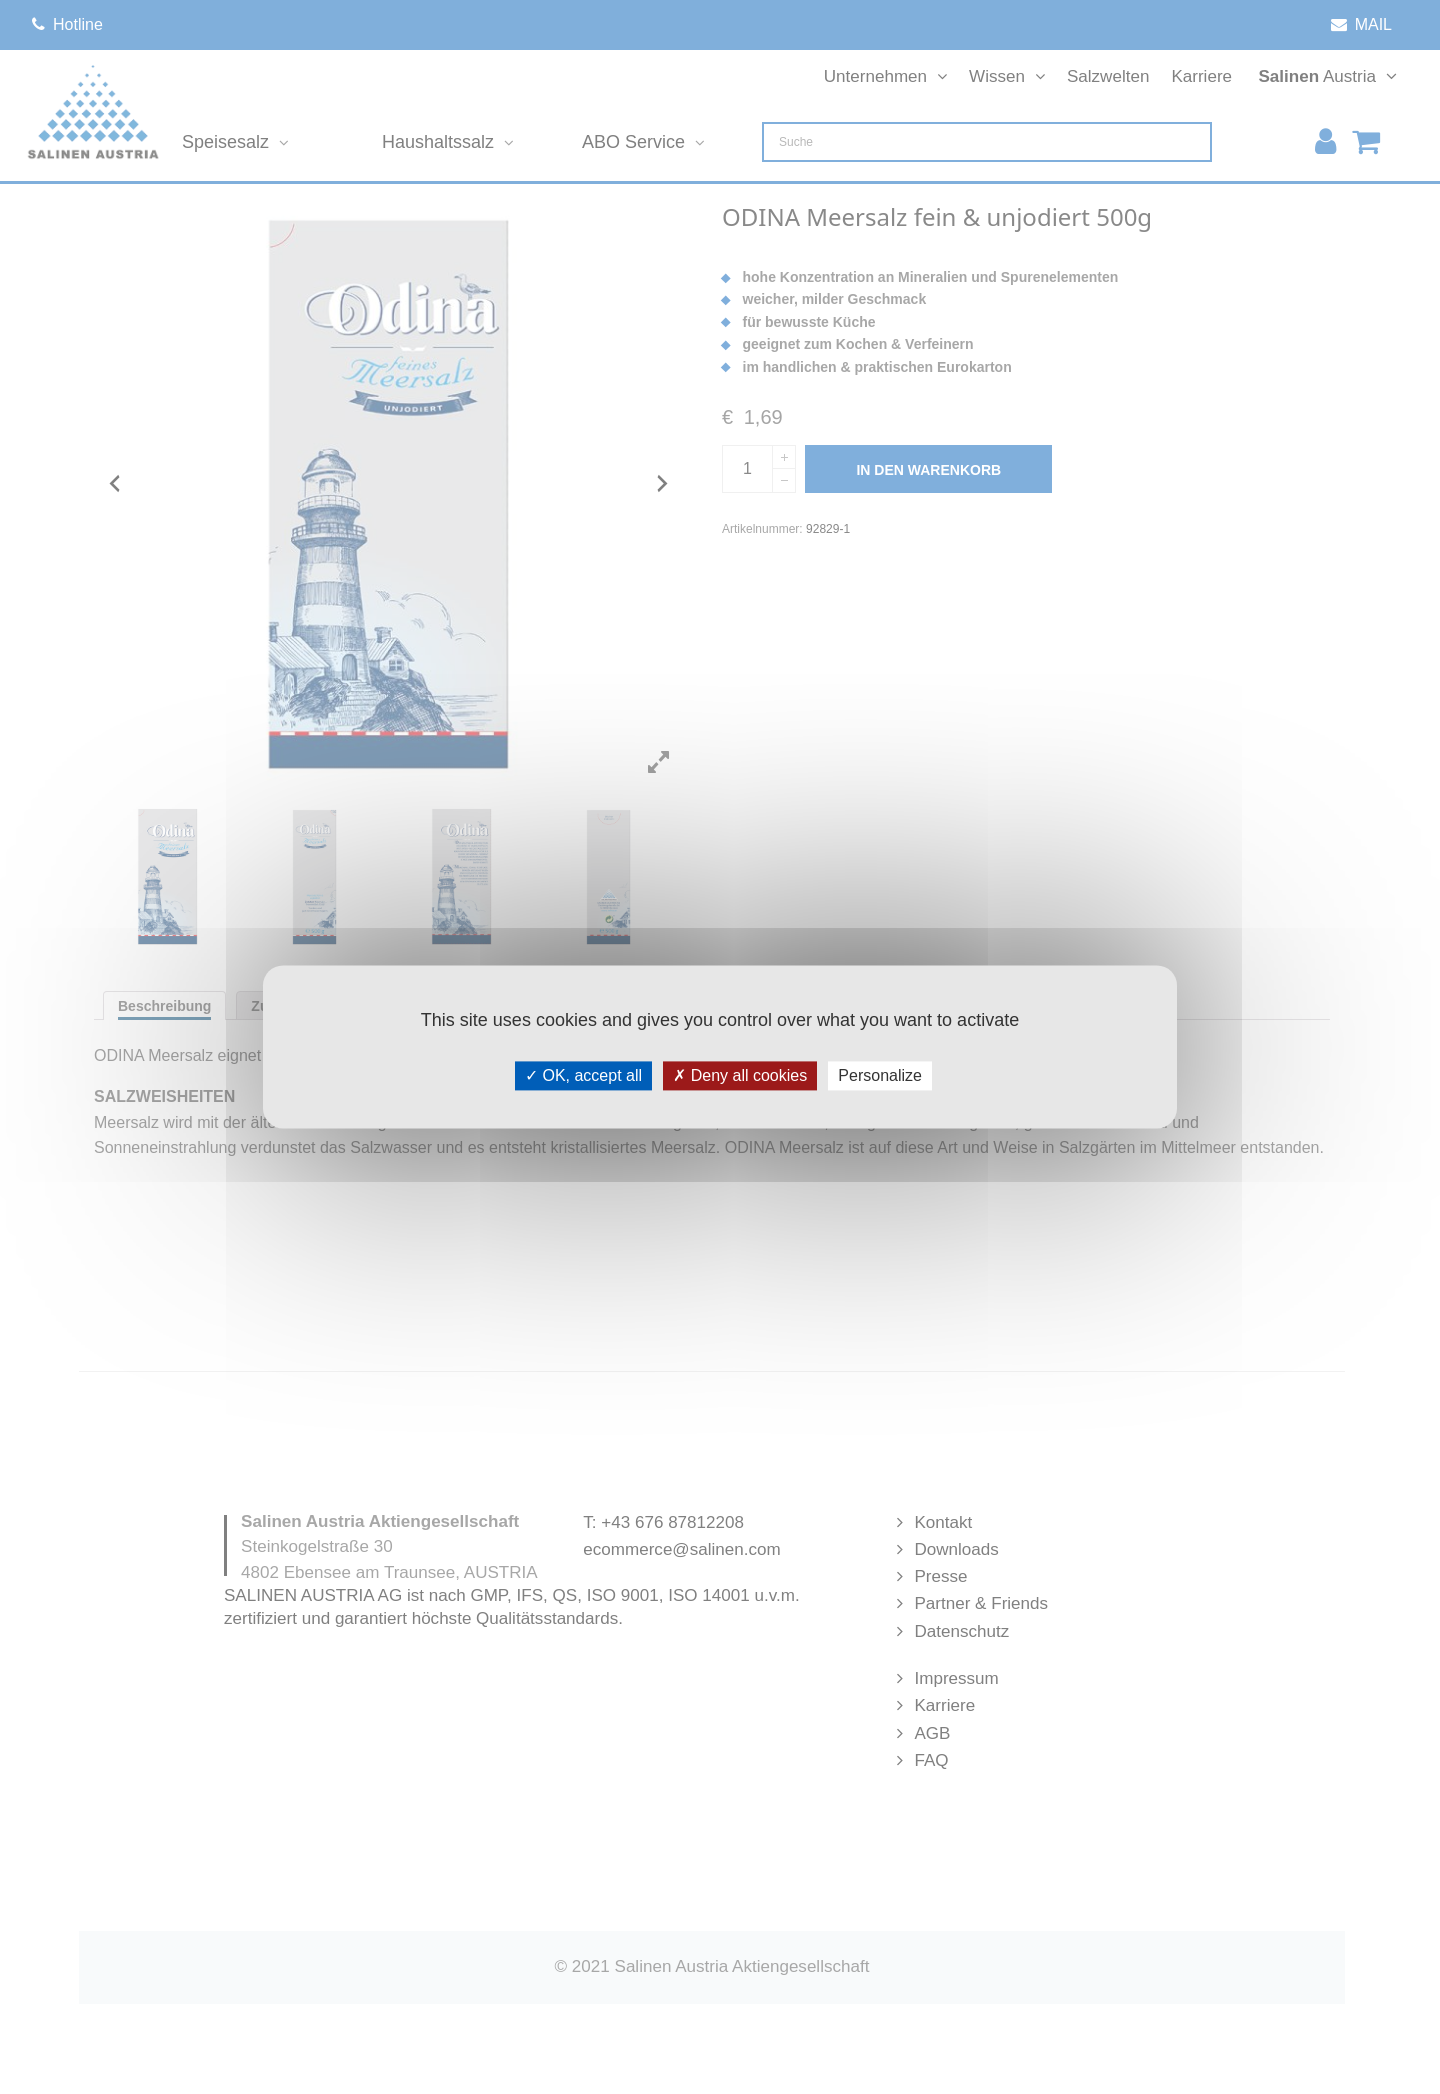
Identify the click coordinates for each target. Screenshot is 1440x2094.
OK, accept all (583, 1075)
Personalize (880, 1075)
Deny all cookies (740, 1075)
